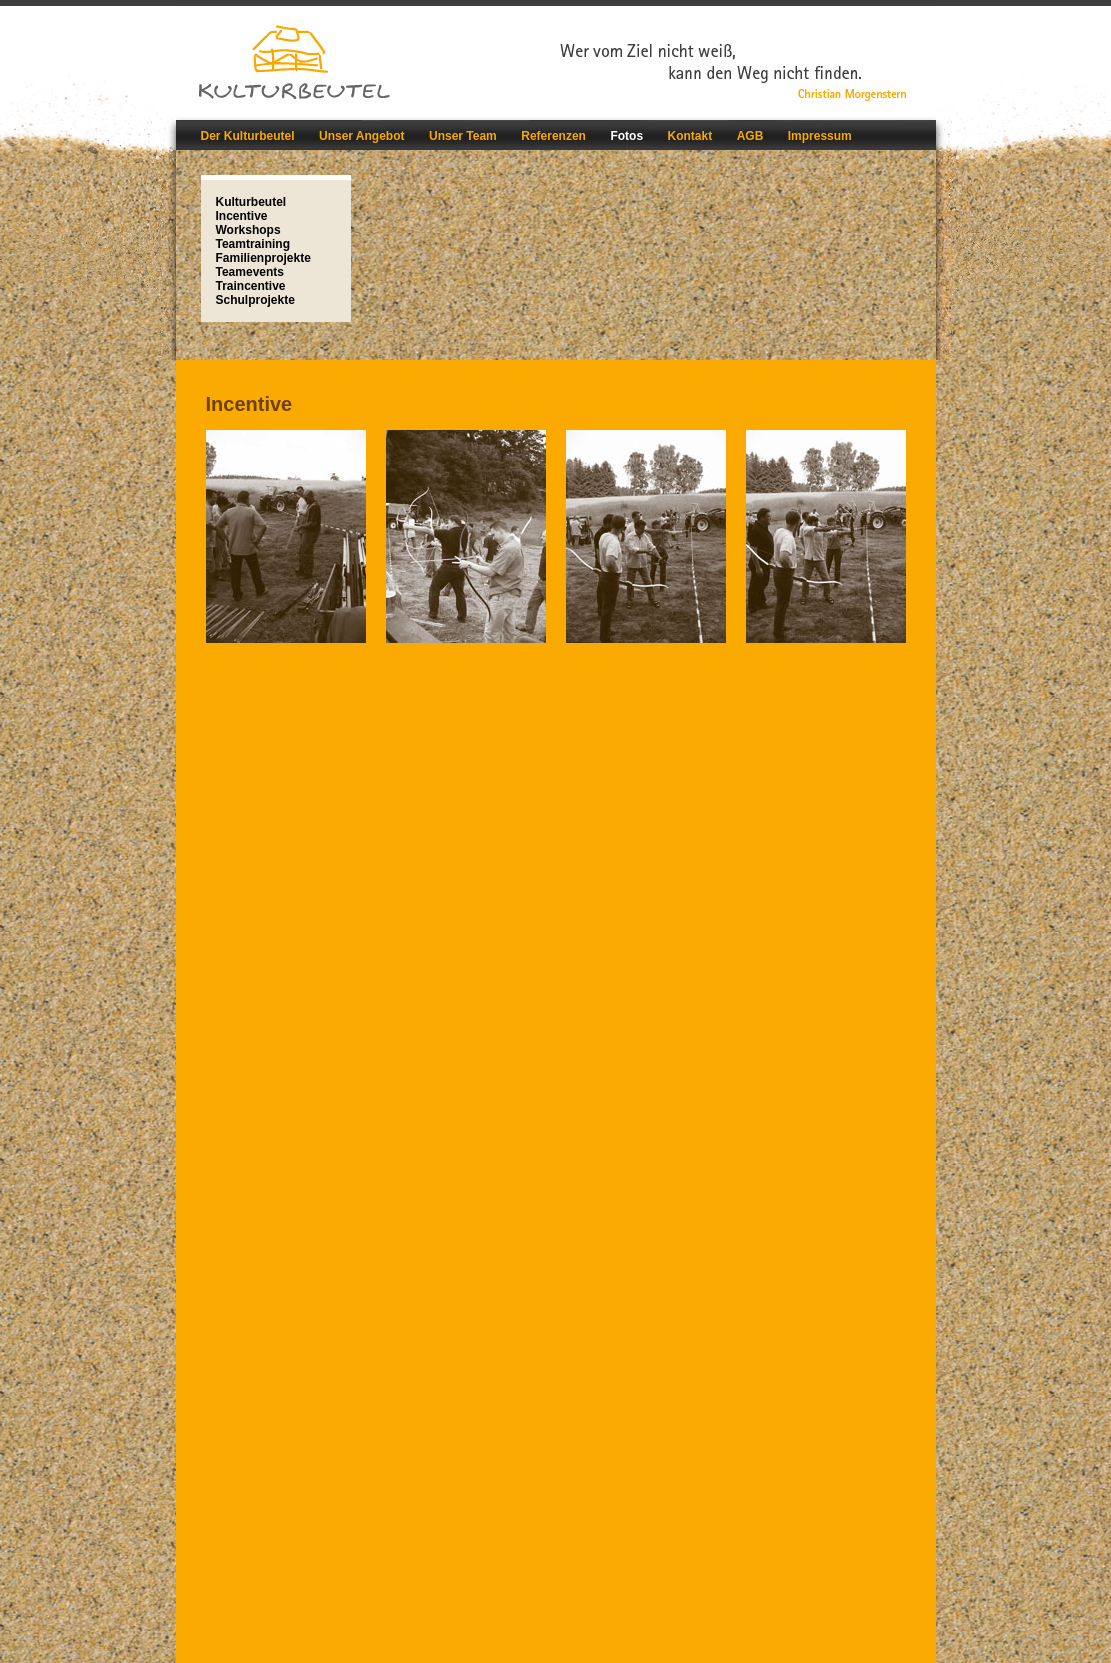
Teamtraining (253, 244)
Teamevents (250, 272)
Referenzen (553, 136)
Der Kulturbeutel (248, 136)
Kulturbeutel (251, 202)
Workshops (248, 230)
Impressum (820, 136)
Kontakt (690, 136)
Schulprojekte (255, 300)
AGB (750, 136)
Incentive (242, 216)
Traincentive (251, 286)
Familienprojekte (263, 258)
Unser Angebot (362, 136)
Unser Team (463, 136)
